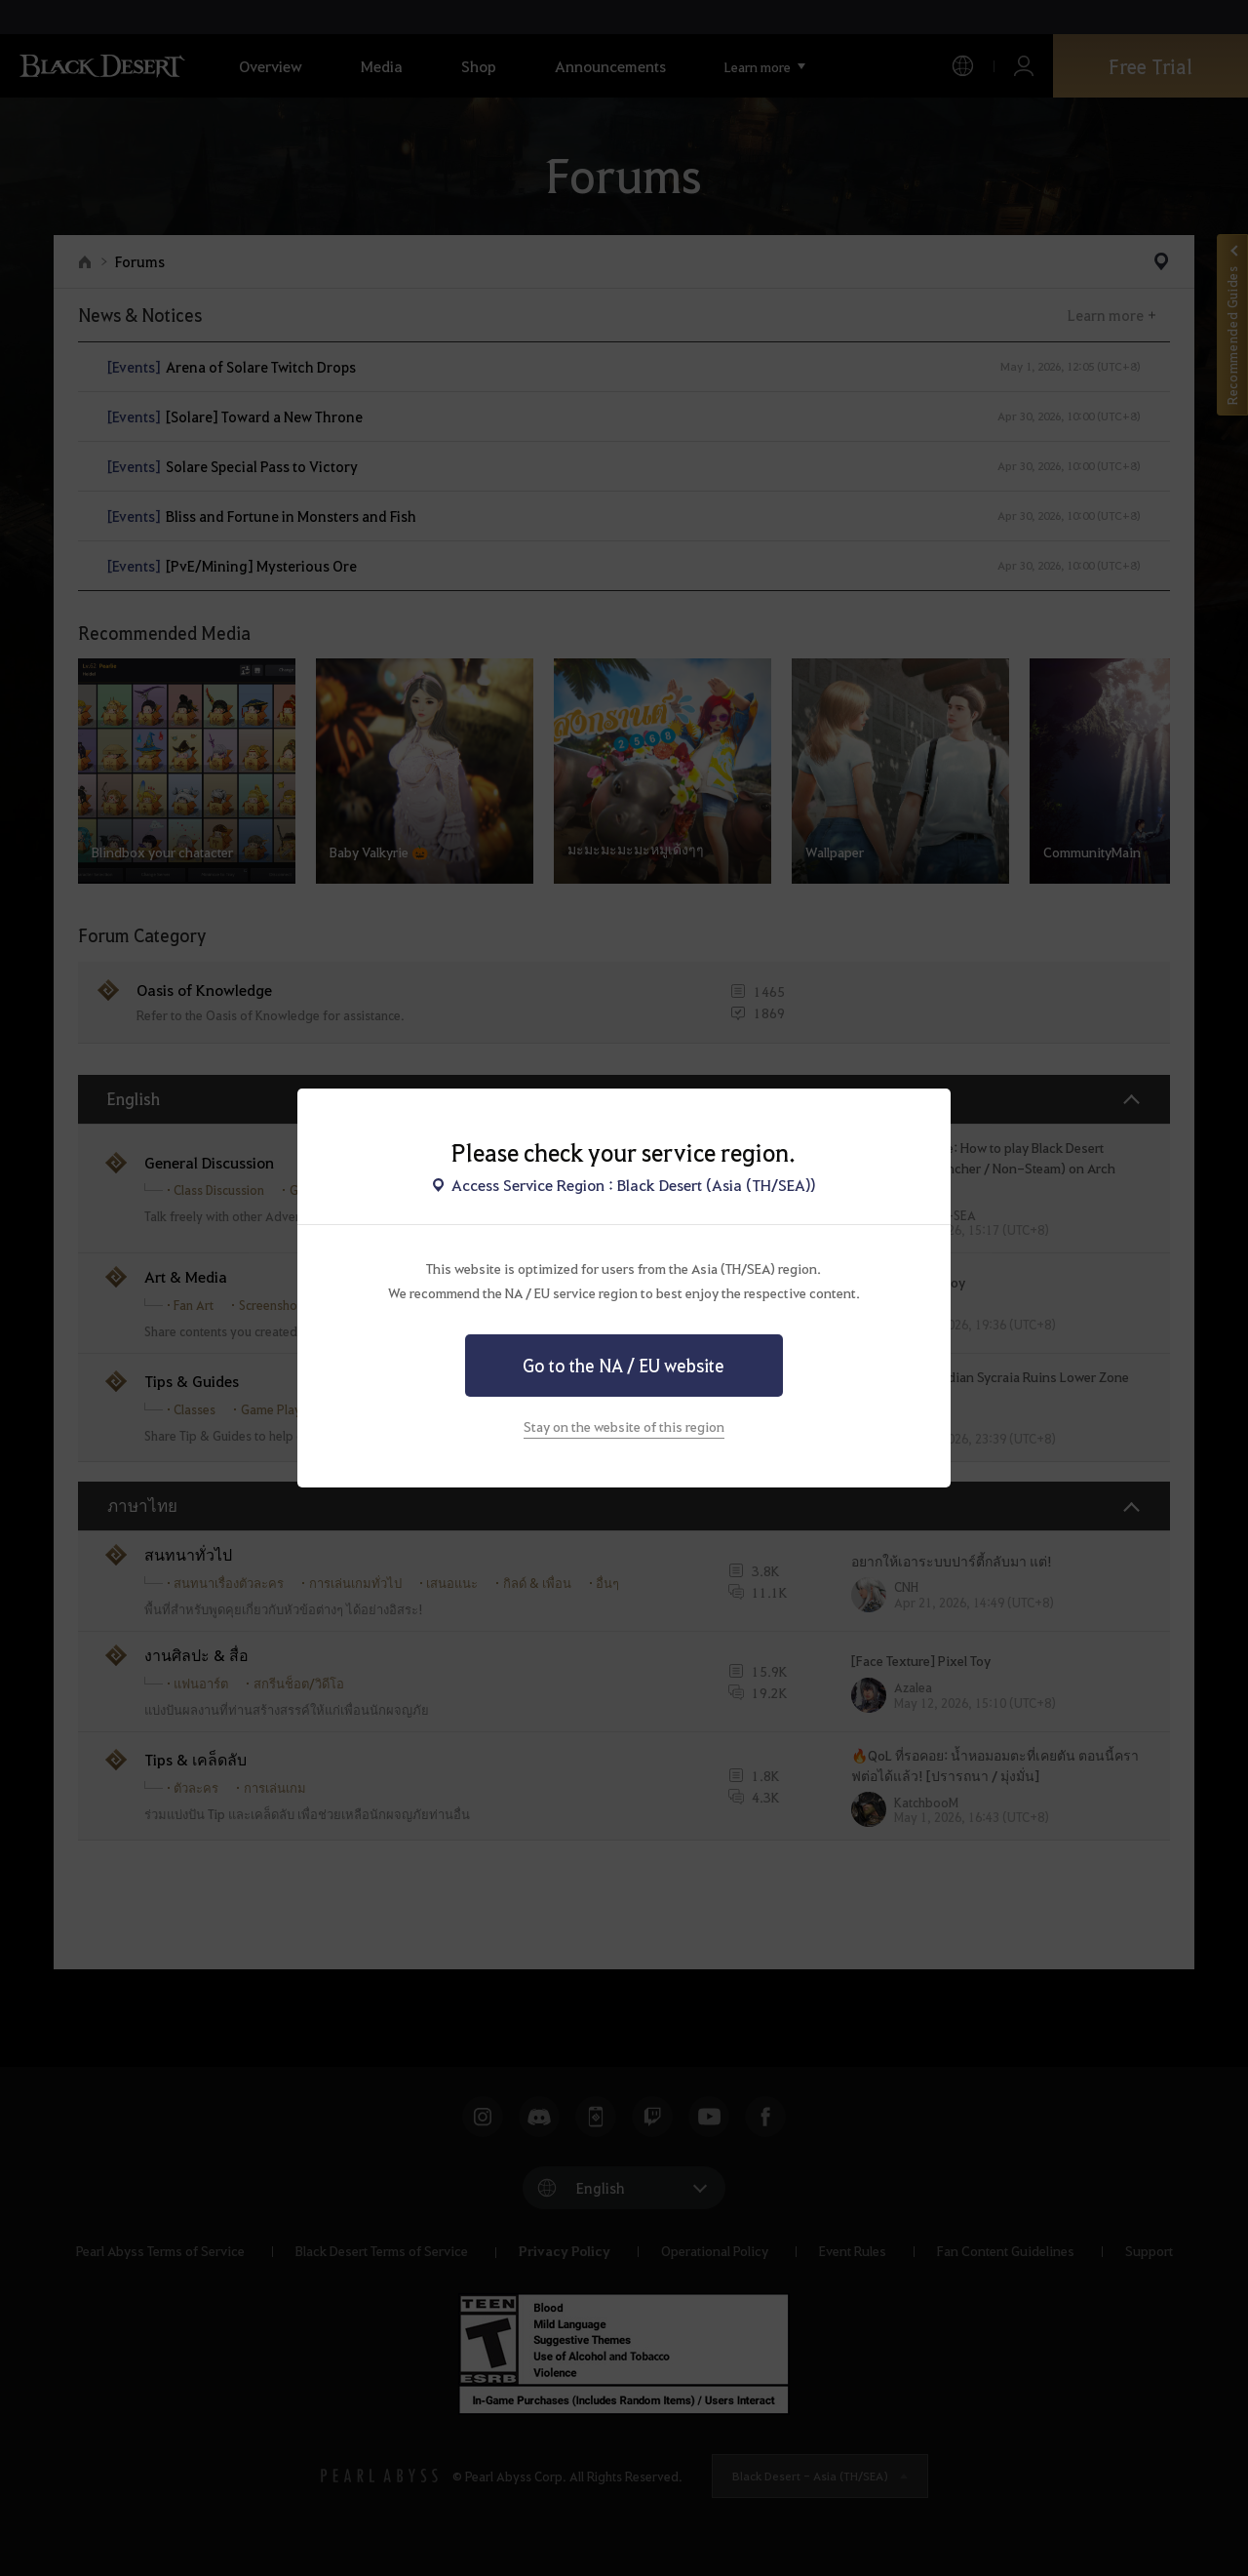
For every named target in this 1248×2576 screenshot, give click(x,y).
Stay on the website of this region (624, 1426)
